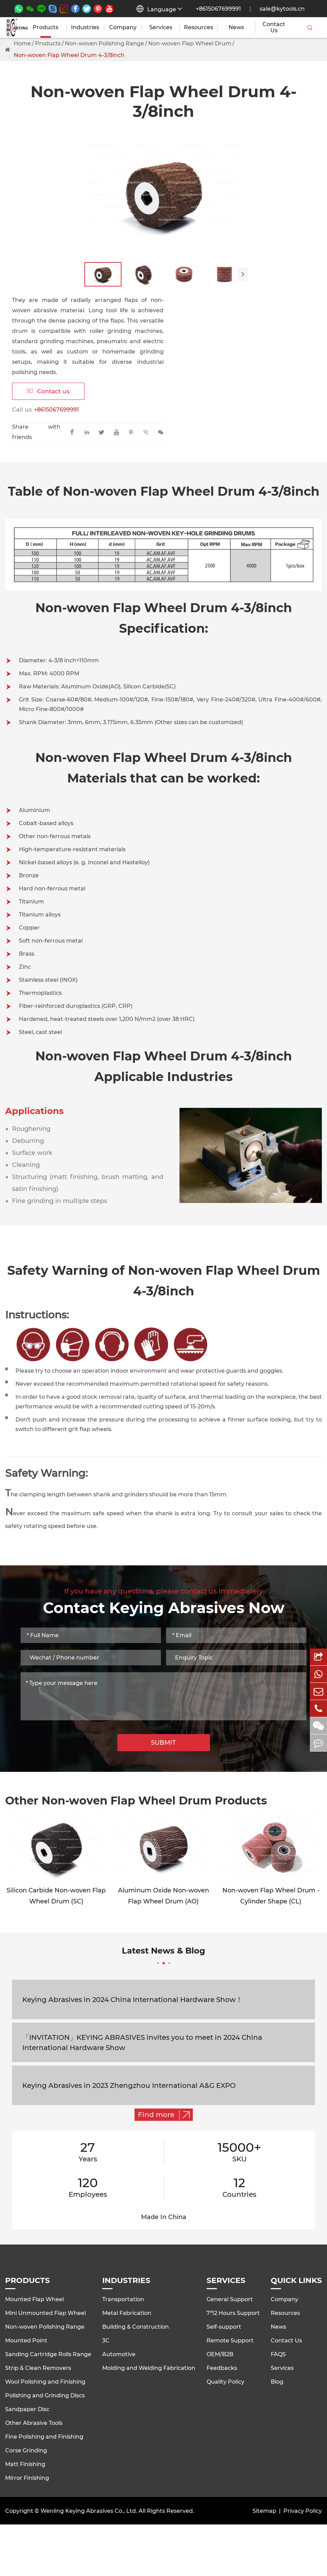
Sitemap (264, 2511)
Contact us (48, 391)
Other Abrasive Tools (33, 2423)
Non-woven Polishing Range (104, 43)
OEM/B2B (220, 2354)
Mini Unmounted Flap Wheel (45, 2313)
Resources (198, 27)
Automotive (119, 2354)
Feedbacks (222, 2368)
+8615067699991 (218, 8)
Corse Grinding (26, 2450)
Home (22, 43)
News (236, 27)
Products (45, 27)
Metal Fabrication (126, 2313)
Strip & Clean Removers (38, 2368)
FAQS (278, 2354)
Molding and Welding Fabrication (148, 2368)
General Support (230, 2299)
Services (160, 27)
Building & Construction (135, 2327)
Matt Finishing (25, 2464)
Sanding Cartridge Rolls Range (48, 2354)
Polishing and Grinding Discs (45, 2395)
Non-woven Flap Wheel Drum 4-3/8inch (69, 55)
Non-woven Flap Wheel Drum (189, 43)
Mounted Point (26, 2340)
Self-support (224, 2327)
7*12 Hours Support (233, 2313)
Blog (277, 2381)
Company (123, 27)
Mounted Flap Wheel (34, 2299)
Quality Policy (225, 2381)
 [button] (242, 274)
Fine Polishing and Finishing (44, 2436)
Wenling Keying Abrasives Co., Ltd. (88, 2511)
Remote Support (230, 2340)
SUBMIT (163, 1742)
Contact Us (273, 27)
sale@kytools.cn (282, 8)
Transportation (123, 2299)
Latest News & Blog (163, 1955)
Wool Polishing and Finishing (45, 2381)
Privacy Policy (302, 2511)
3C (105, 2340)
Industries (85, 27)
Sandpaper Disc (27, 2409)
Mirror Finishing (27, 2478)
